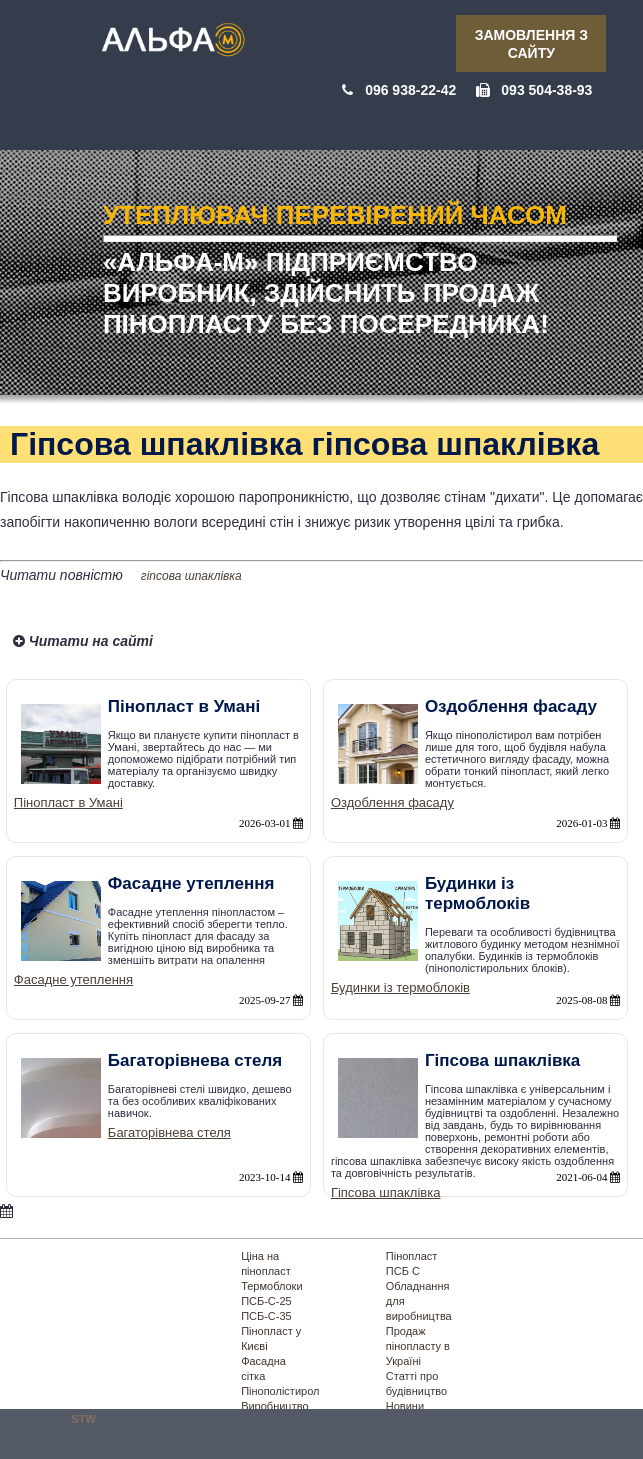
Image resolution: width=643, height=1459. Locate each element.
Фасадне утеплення (73, 979)
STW (84, 1419)
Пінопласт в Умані (68, 802)
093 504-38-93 (546, 90)
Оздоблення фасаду (392, 802)
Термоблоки (271, 1286)
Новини (405, 1406)
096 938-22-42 (410, 90)
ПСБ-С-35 (266, 1316)
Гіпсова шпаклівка (386, 1192)
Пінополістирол (280, 1391)
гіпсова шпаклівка (191, 576)
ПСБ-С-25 (266, 1301)
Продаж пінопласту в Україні (418, 1346)
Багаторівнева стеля (169, 1132)
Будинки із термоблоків (400, 987)
